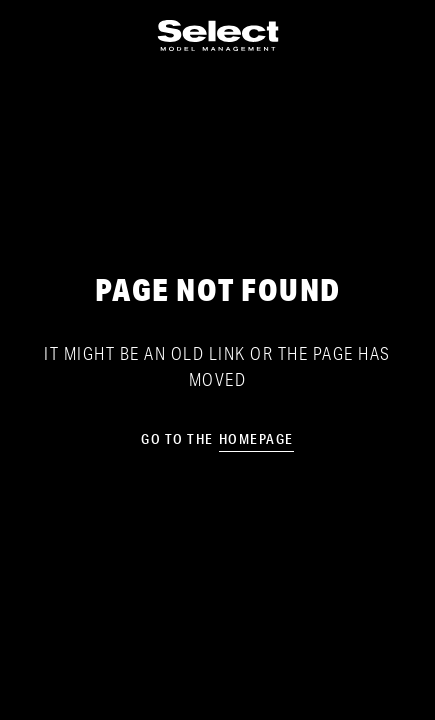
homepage (256, 439)
